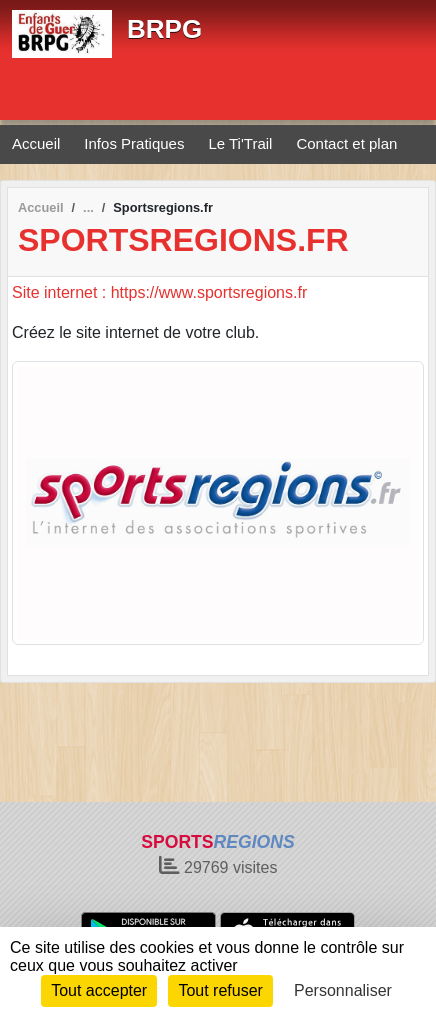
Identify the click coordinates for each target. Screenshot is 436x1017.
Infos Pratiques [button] (134, 143)
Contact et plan (346, 143)
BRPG (164, 29)
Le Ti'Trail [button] (240, 143)
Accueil (36, 143)
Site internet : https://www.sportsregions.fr (159, 292)
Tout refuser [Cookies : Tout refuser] (220, 990)
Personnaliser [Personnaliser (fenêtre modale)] (343, 990)
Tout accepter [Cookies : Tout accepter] (99, 990)
